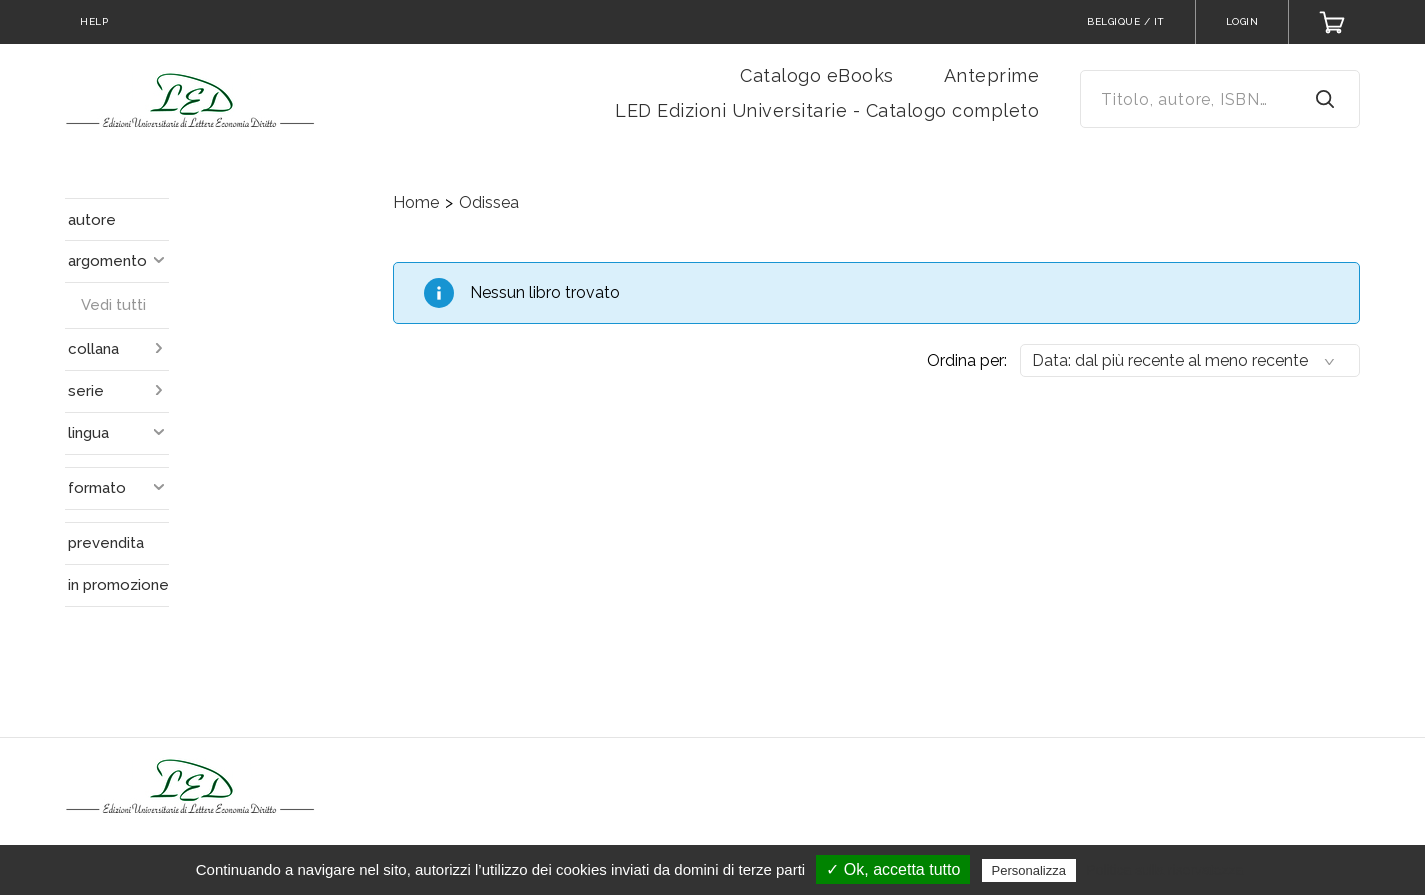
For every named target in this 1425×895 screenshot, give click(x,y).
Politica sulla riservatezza (1164, 870)
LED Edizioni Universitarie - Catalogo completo (827, 110)
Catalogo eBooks (817, 75)
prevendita (106, 543)
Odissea (489, 202)
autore (92, 220)
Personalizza (1029, 870)
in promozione (118, 585)
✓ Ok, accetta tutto (893, 869)
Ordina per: (967, 360)
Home (416, 202)
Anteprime (992, 75)
